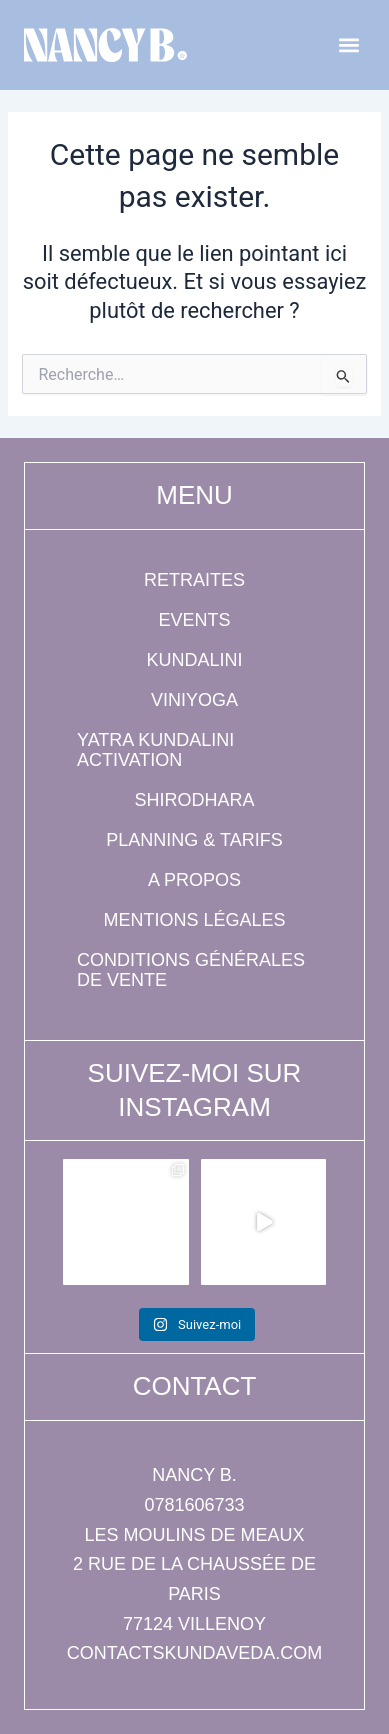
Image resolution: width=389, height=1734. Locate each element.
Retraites (194, 580)
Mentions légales (194, 920)
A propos (194, 880)
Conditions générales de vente (191, 970)
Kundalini (194, 660)
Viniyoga (194, 700)
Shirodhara (194, 800)
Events (194, 620)
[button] (348, 45)
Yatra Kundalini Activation (155, 750)
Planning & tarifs (194, 840)
